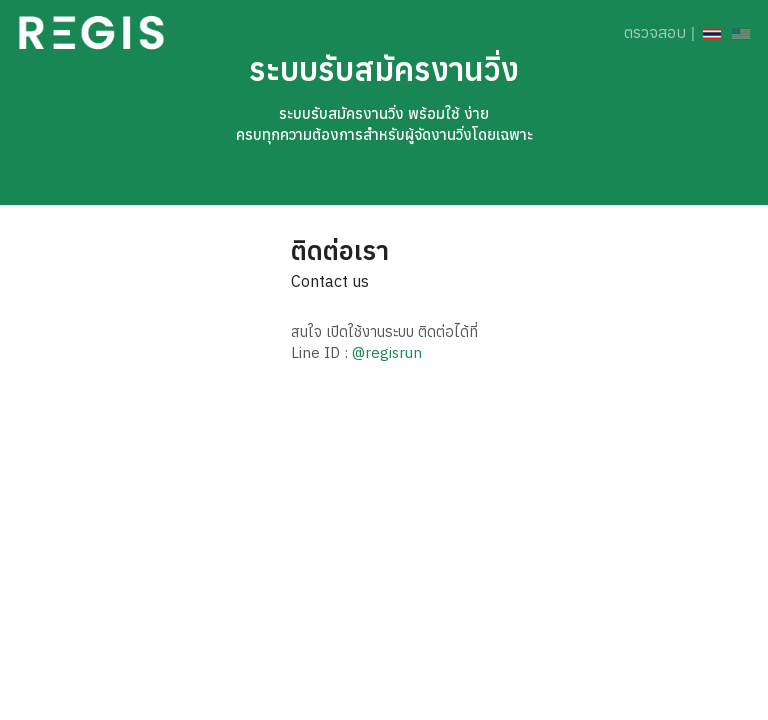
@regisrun (387, 352)
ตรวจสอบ (655, 32)
